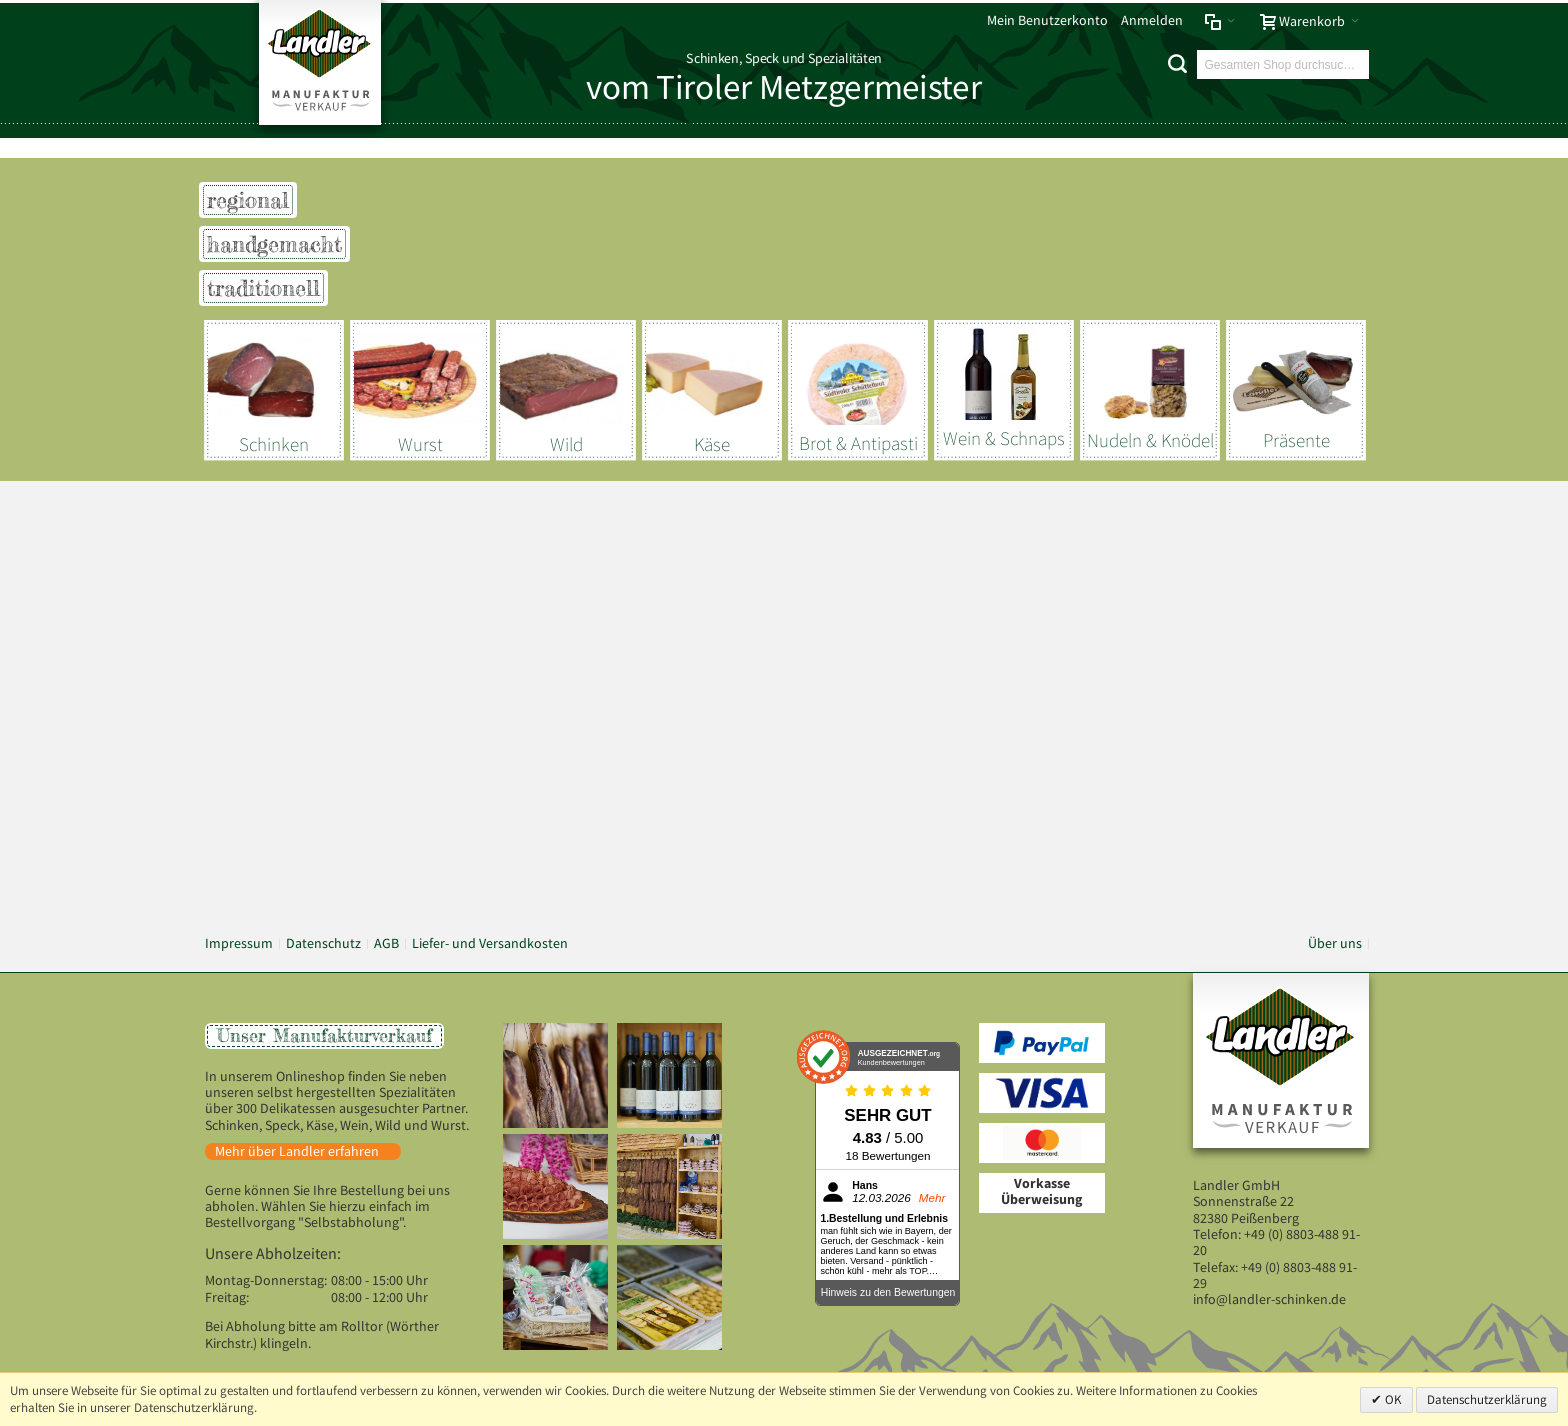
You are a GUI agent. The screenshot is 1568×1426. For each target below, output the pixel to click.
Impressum (239, 943)
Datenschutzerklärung (1487, 1399)
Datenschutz (323, 943)
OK (1392, 1399)
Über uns (1335, 943)
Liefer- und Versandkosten (490, 943)
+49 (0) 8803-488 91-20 (1276, 1242)
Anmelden (1152, 20)
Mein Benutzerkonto (1047, 20)
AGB (386, 943)
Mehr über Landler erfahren (297, 1151)
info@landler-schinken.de (1269, 1299)
